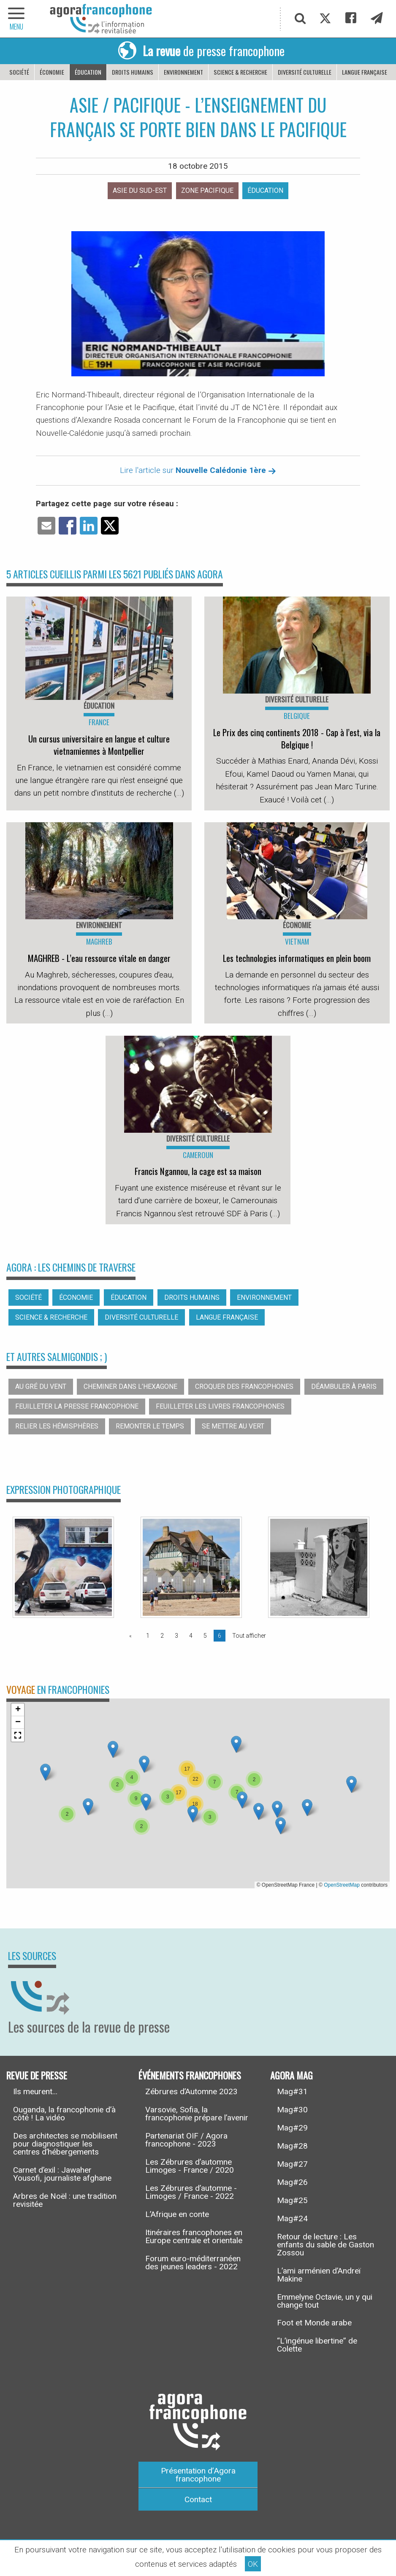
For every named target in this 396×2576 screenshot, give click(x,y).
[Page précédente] (132, 1636)
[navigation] (17, 19)
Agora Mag (291, 2075)
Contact (198, 2499)
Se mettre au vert (233, 1426)
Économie (52, 72)
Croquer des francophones (244, 1387)
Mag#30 (292, 2109)
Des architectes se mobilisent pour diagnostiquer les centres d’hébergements (65, 2144)
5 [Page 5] (205, 1635)
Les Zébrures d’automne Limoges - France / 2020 (189, 2166)
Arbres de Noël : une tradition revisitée (65, 2200)
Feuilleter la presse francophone (76, 1406)
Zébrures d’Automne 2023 (191, 2091)
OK (253, 2564)
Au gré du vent (40, 1387)
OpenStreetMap (342, 1885)
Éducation (88, 72)
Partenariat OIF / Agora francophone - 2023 (186, 2140)
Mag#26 (292, 2182)
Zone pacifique (207, 190)
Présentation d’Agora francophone (198, 2475)
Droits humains (132, 72)
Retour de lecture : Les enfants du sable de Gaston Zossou (325, 2244)
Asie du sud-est (140, 190)
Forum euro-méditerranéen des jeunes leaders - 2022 (193, 2262)
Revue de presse (36, 2075)
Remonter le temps (150, 1426)
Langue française (364, 72)
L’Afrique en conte (177, 2214)
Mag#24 (292, 2218)
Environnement (183, 72)
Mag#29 (292, 2128)
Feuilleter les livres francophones (220, 1406)
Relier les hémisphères (56, 1426)
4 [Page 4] (191, 1635)
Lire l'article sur (198, 470)
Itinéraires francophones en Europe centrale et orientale (193, 2236)
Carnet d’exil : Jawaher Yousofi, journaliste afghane (62, 2174)
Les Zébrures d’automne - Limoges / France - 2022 (191, 2192)
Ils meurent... (35, 2091)
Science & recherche (240, 72)
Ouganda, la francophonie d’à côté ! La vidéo (64, 2113)
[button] (144, 1764)
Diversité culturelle (304, 72)
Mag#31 (292, 2091)
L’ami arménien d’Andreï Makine (319, 2275)
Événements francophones (189, 2075)
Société (19, 72)
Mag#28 (292, 2146)
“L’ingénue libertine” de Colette (317, 2345)
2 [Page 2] (162, 1635)
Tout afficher (249, 1635)
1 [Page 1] (147, 1635)
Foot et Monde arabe (314, 2323)
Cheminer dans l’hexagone (130, 1387)
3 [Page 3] (176, 1635)
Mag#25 (292, 2200)
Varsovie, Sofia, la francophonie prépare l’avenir (196, 2113)
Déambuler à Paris (344, 1387)
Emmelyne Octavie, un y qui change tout (324, 2301)
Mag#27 (292, 2164)
